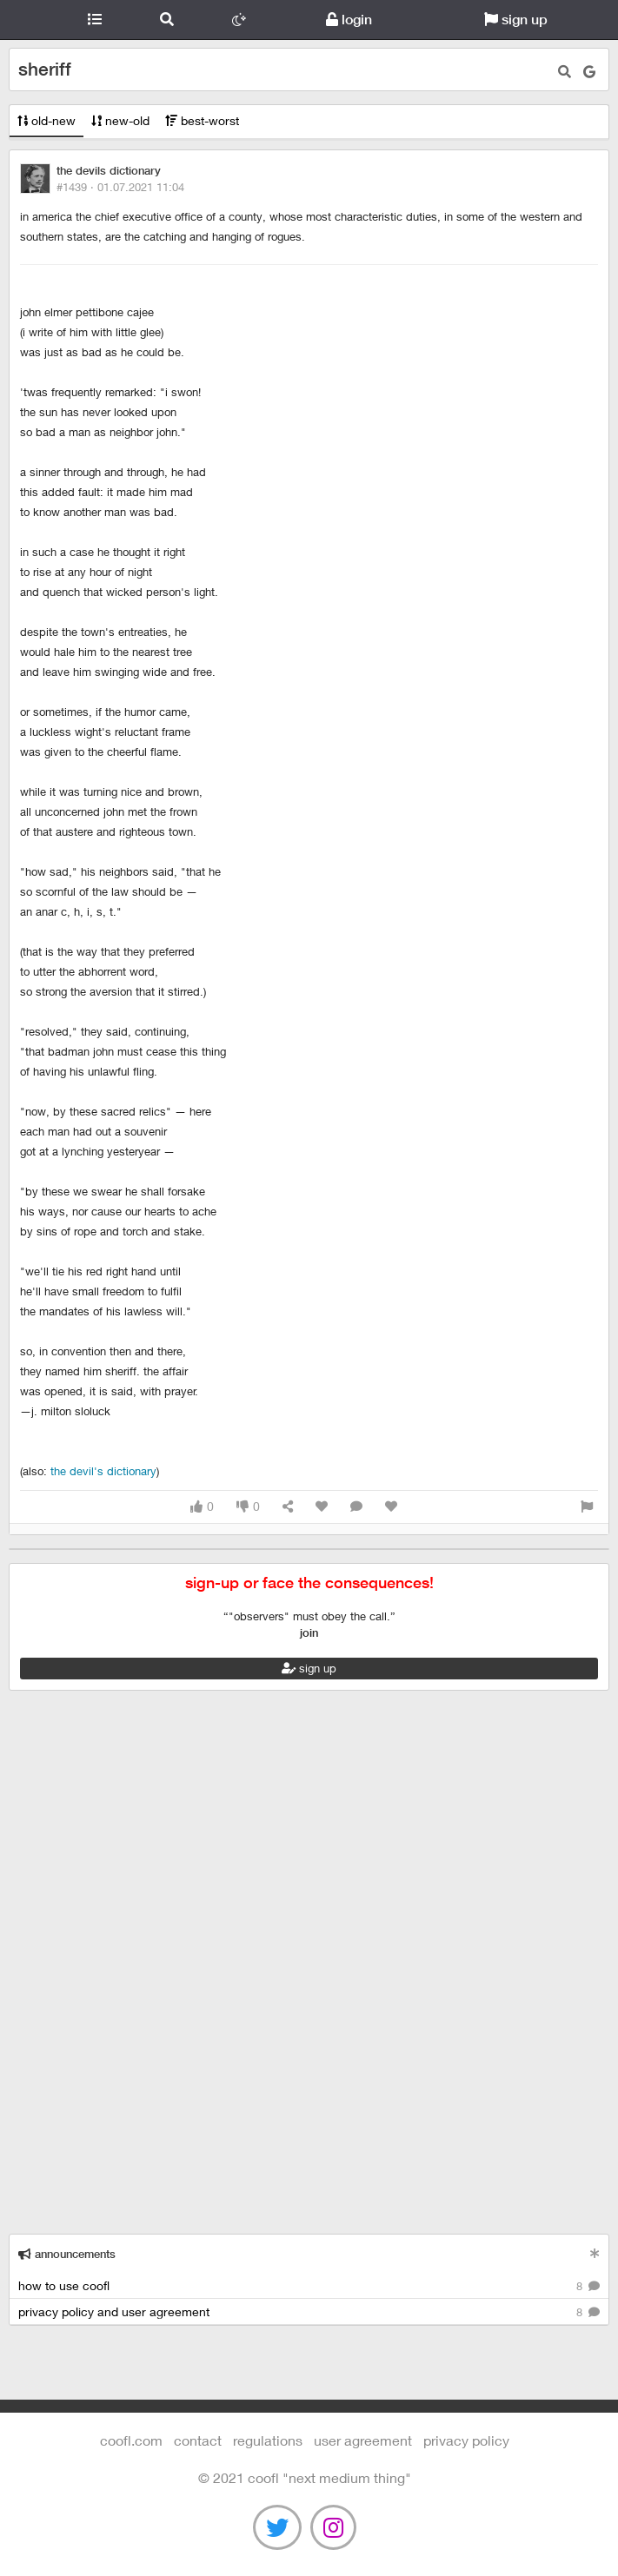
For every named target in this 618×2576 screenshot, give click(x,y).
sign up (516, 19)
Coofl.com (29, 20)
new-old (120, 120)
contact (198, 2440)
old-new (46, 120)
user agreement (363, 2440)
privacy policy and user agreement (309, 2312)
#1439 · (120, 187)
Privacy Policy (466, 2440)
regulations (267, 2440)
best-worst (202, 120)
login (349, 19)
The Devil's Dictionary (103, 1471)
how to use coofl (309, 2286)
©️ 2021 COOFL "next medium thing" (304, 2477)
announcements (67, 2254)
